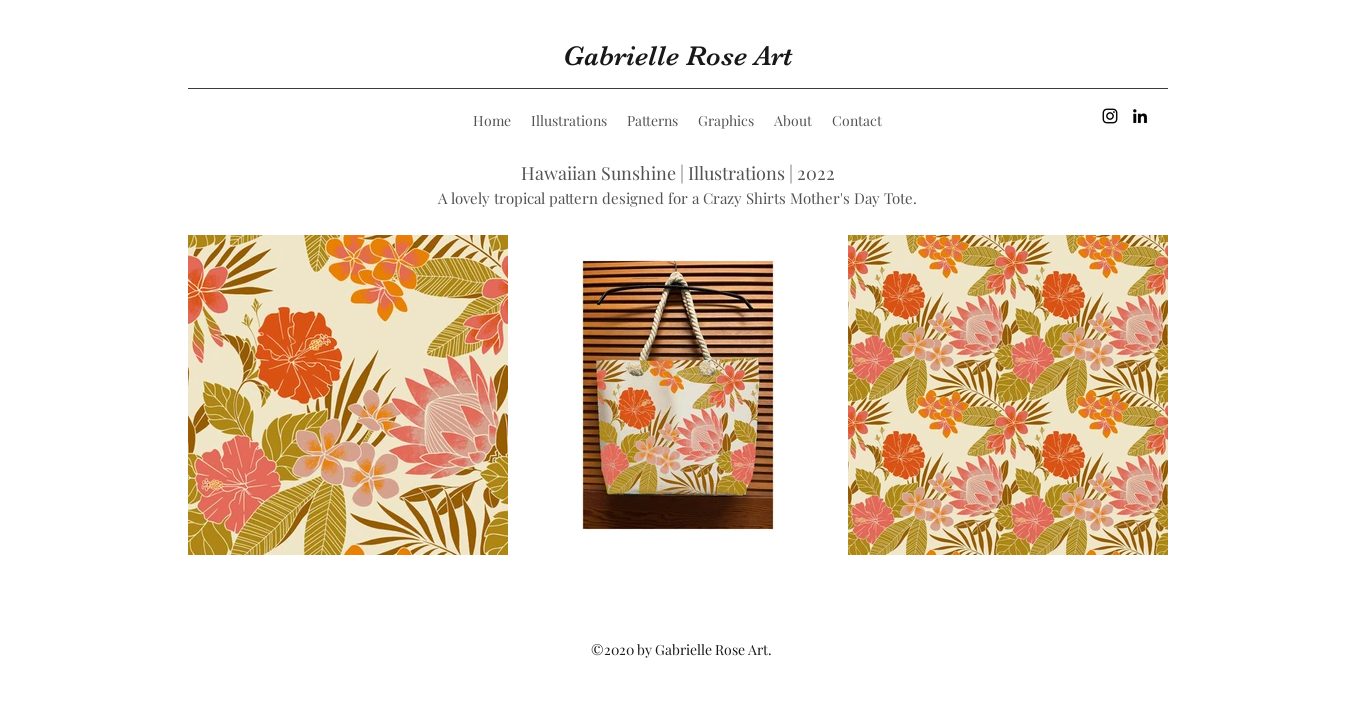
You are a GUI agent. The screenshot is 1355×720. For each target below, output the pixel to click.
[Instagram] (1110, 116)
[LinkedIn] (1140, 116)
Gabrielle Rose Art (677, 56)
